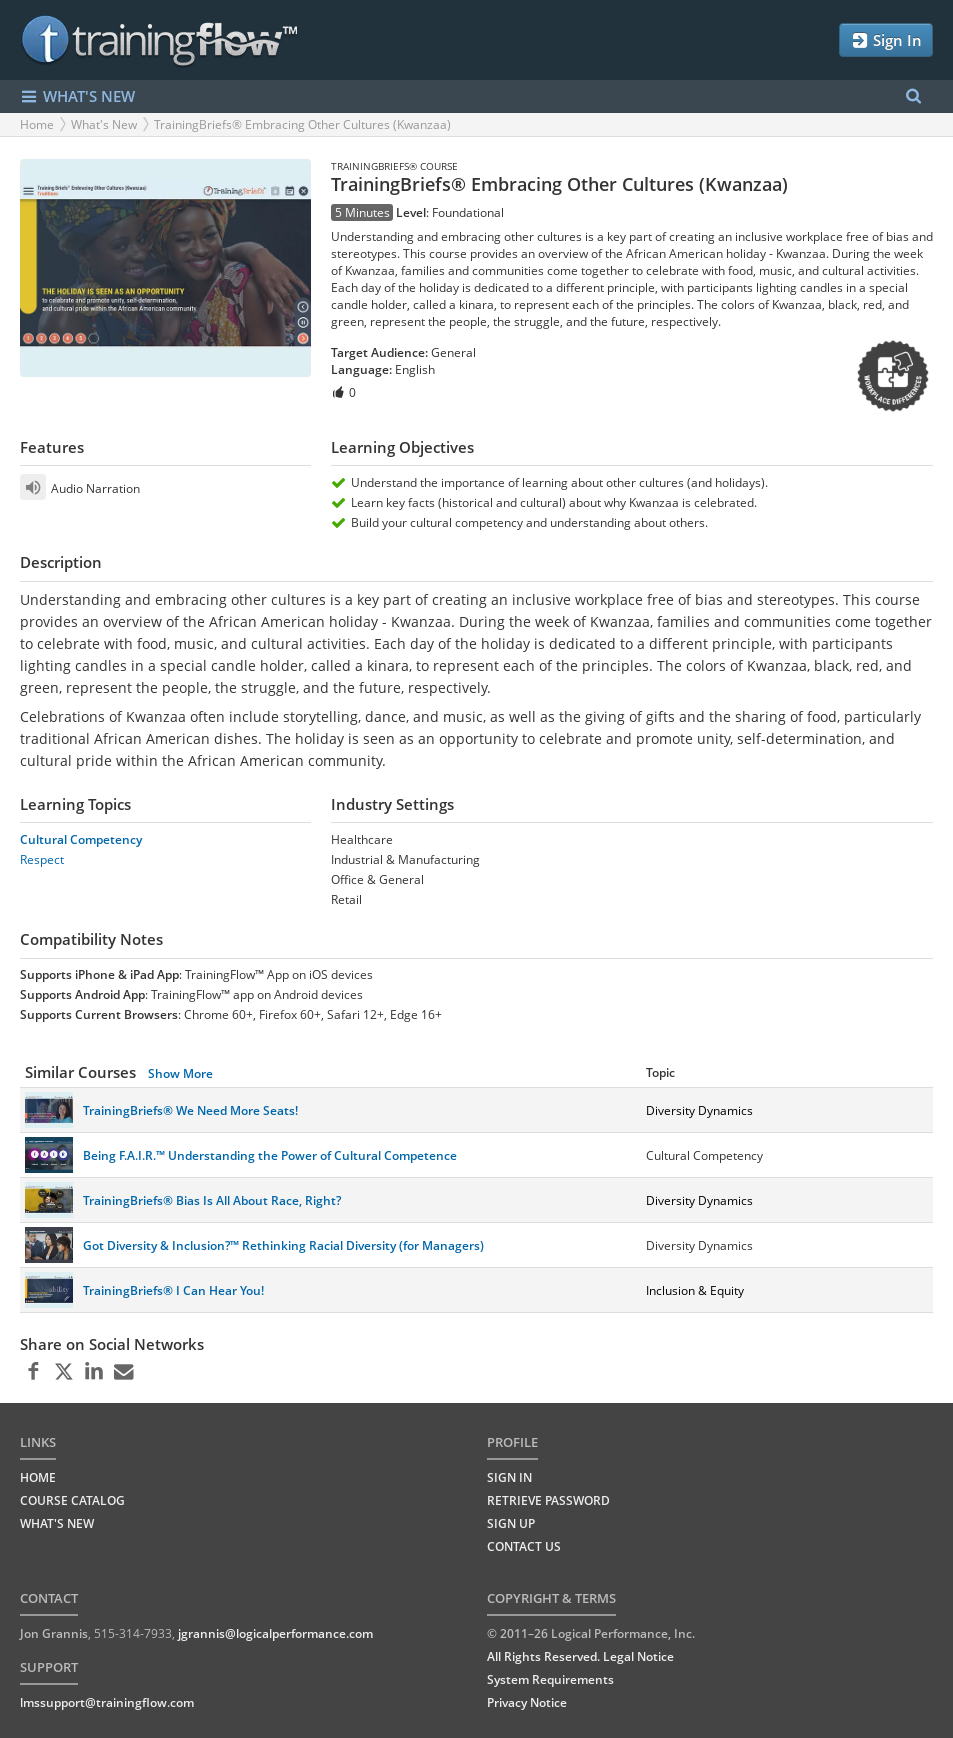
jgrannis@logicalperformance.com (275, 1633)
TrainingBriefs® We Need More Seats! (190, 1110)
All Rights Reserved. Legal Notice (580, 1656)
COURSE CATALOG (72, 1500)
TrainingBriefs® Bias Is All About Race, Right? (212, 1200)
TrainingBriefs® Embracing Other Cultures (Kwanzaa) (302, 124)
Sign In (886, 40)
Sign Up (511, 1523)
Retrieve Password (548, 1500)
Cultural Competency (81, 839)
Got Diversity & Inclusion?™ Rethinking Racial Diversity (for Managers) (283, 1245)
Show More (180, 1073)
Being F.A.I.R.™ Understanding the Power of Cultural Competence (270, 1155)
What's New (104, 124)
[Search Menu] (913, 96)
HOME (38, 1477)
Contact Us (524, 1546)
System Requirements (550, 1679)
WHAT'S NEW (77, 96)
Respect (42, 859)
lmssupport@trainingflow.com (107, 1702)
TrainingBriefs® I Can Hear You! (173, 1290)
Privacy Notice (527, 1702)
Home (37, 124)
